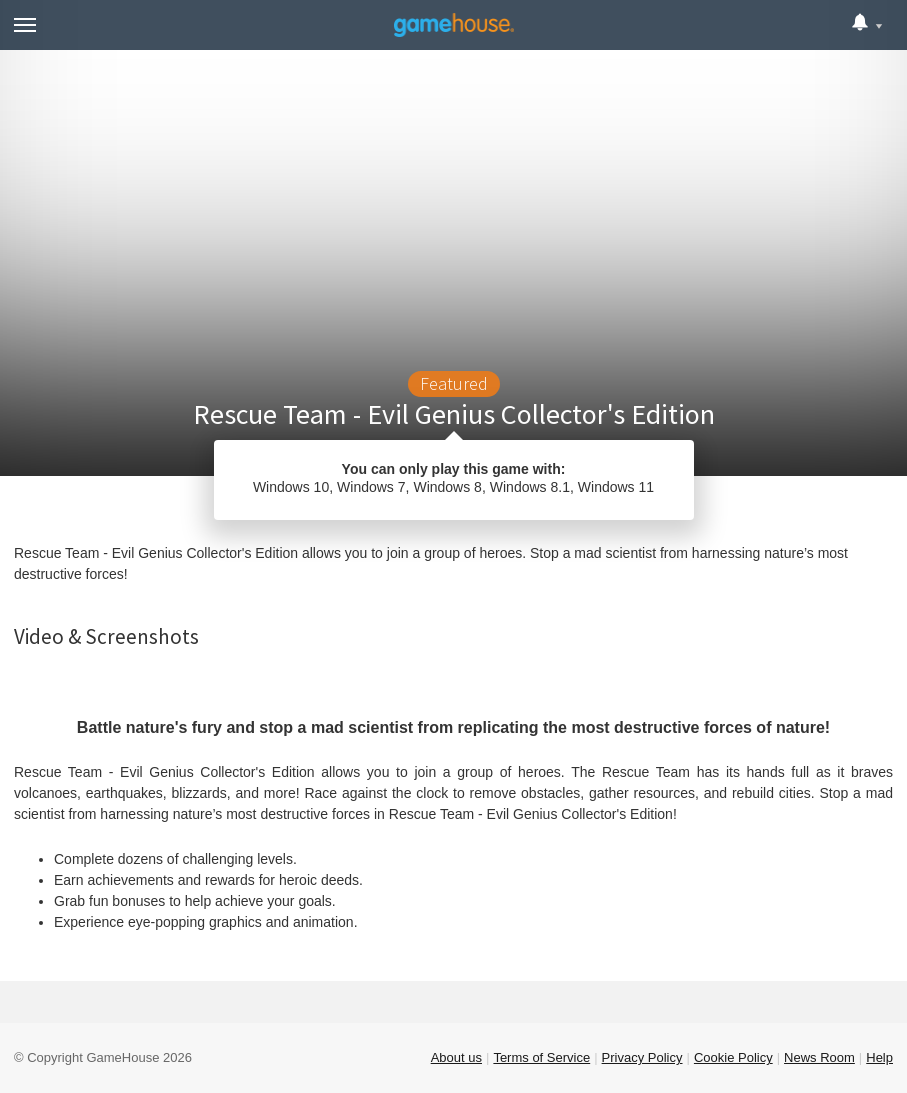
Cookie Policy (733, 1057)
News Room (819, 1057)
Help (879, 1057)
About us (456, 1057)
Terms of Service (541, 1057)
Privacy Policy (642, 1057)
